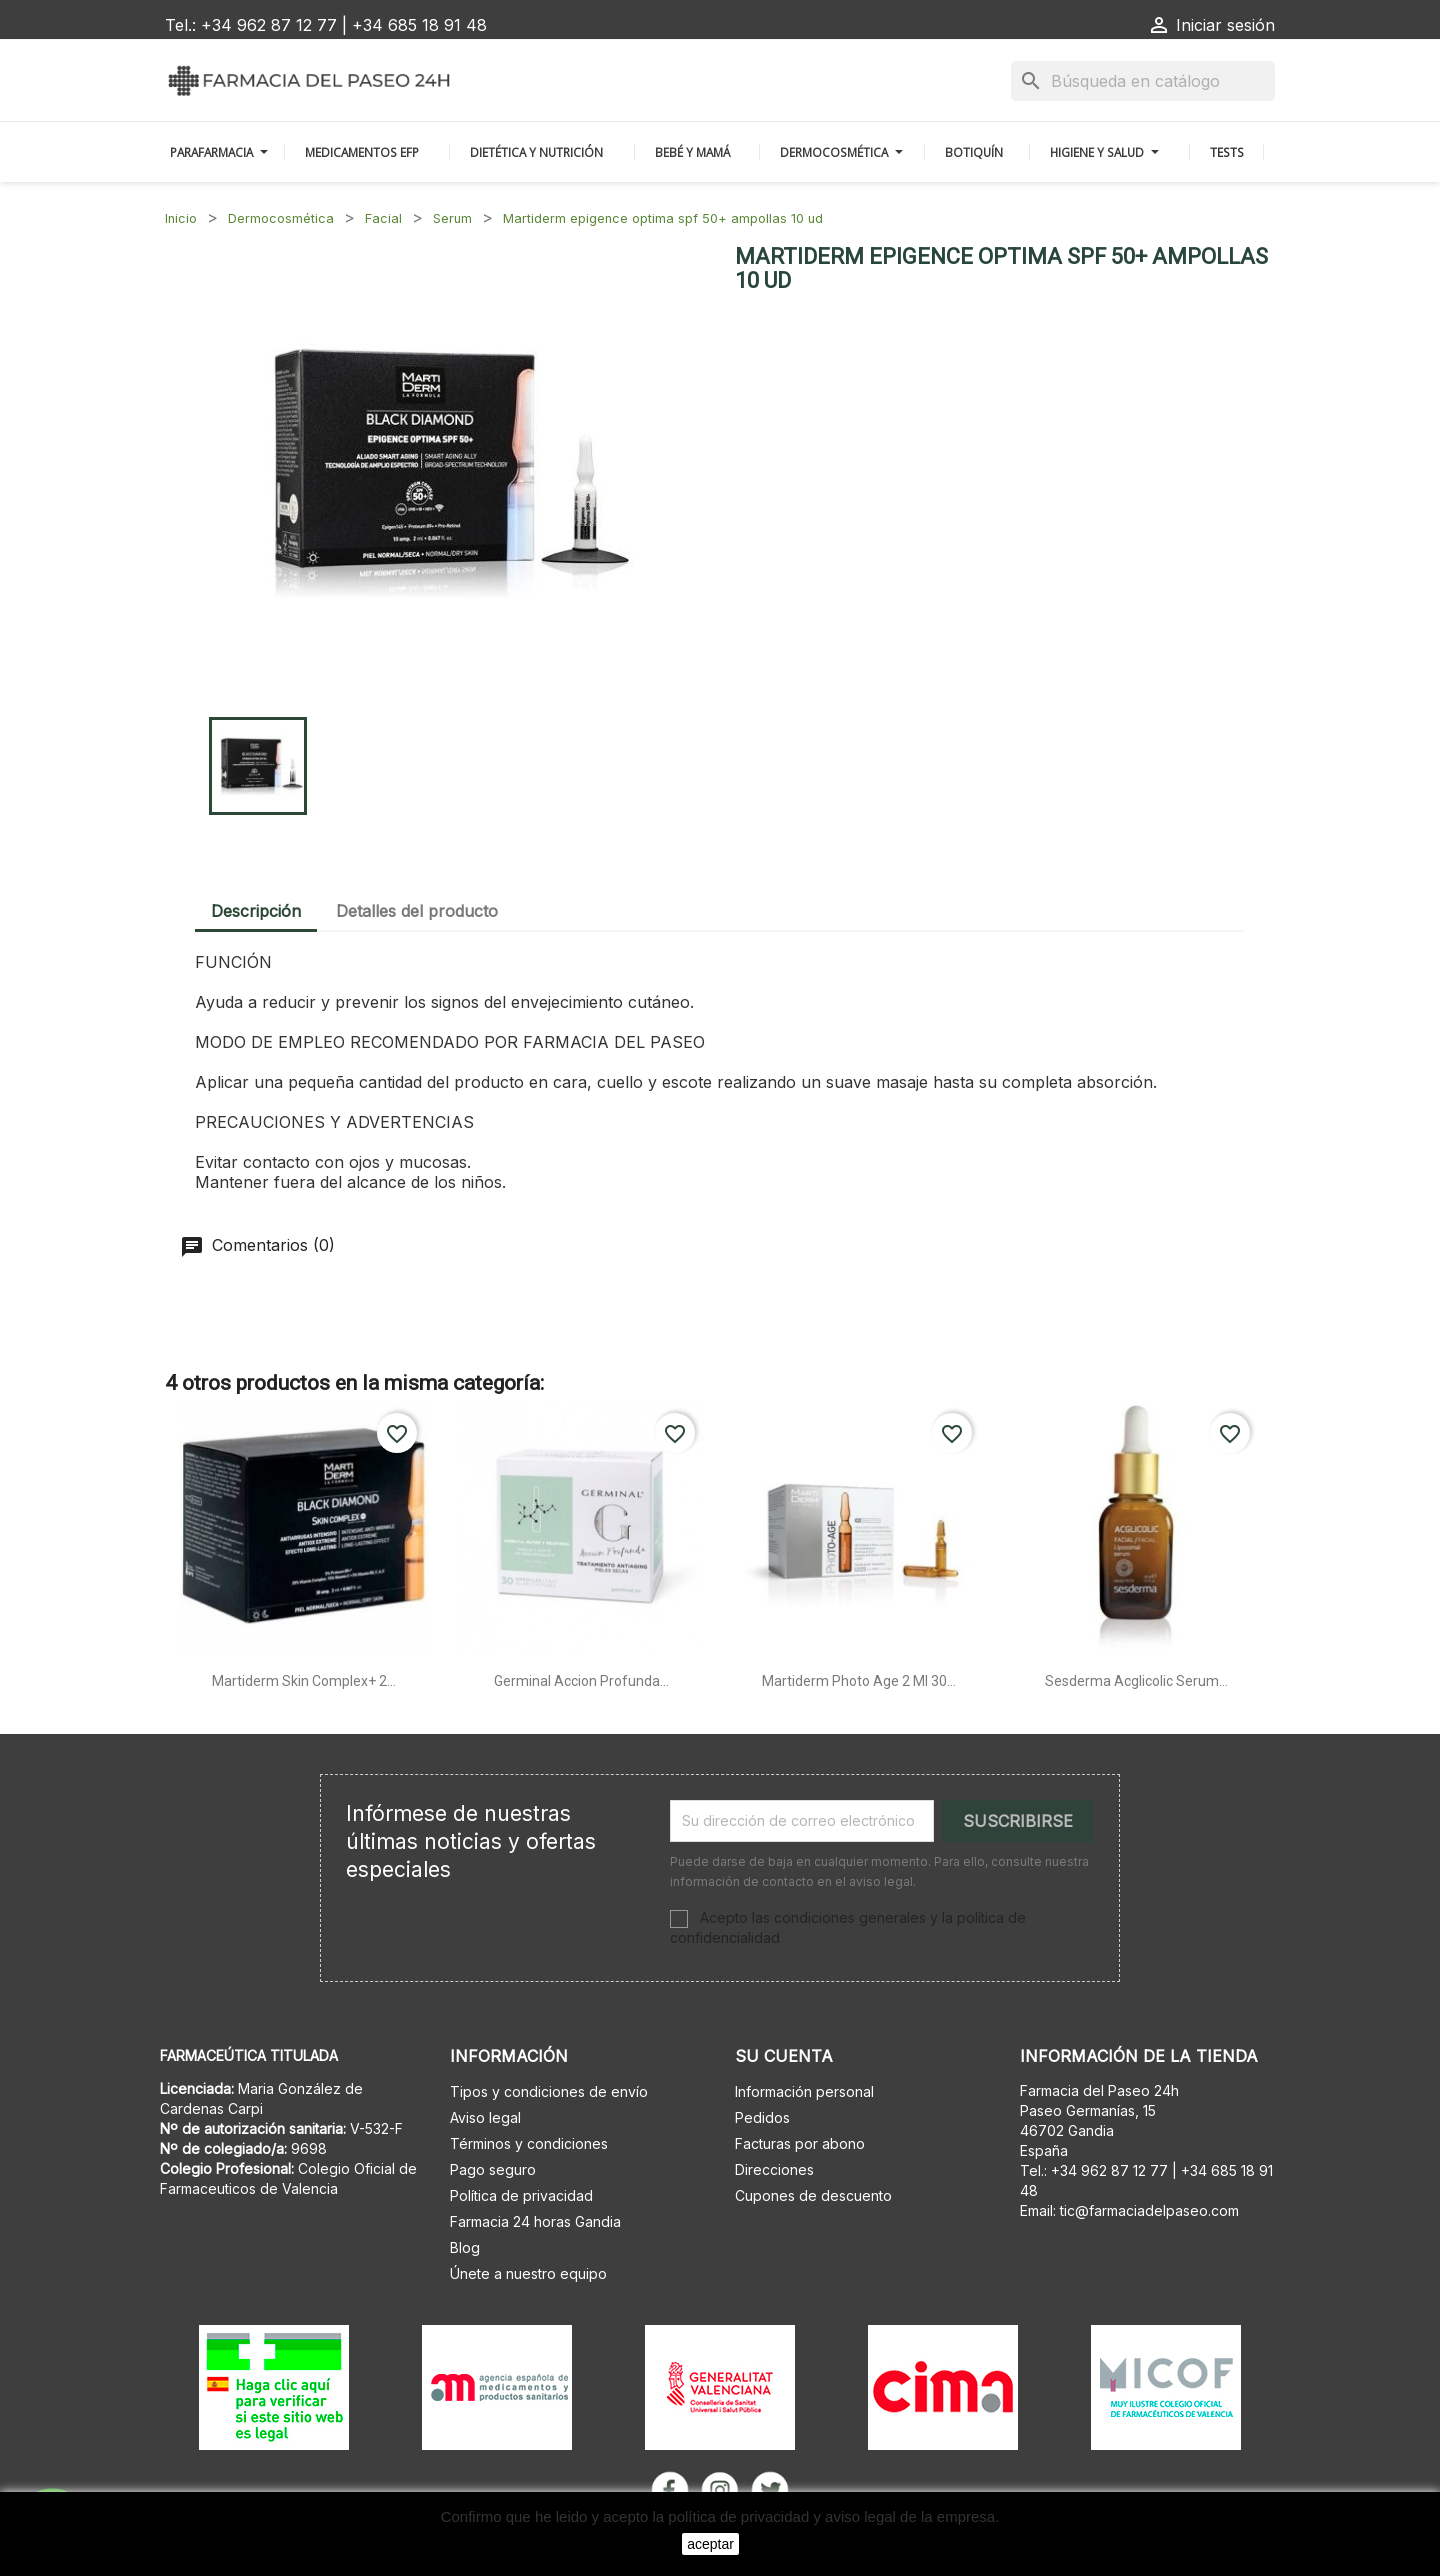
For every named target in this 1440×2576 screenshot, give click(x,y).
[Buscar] (1143, 81)
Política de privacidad (521, 2195)
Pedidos (762, 2117)
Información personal (804, 2091)
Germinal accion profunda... (581, 1681)
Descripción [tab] (256, 911)
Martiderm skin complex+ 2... (304, 1681)
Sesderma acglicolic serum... (1136, 1681)
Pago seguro (493, 2169)
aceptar (710, 2544)
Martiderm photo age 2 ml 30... (859, 1681)
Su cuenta (784, 2056)
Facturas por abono (800, 2143)
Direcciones (774, 2169)
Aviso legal (485, 2117)
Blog (465, 2247)
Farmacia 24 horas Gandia (535, 2221)
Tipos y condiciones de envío (549, 2091)
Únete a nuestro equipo (528, 2273)
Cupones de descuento (813, 2195)
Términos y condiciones (529, 2143)
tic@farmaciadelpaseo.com (1149, 2210)
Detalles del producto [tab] (417, 911)
